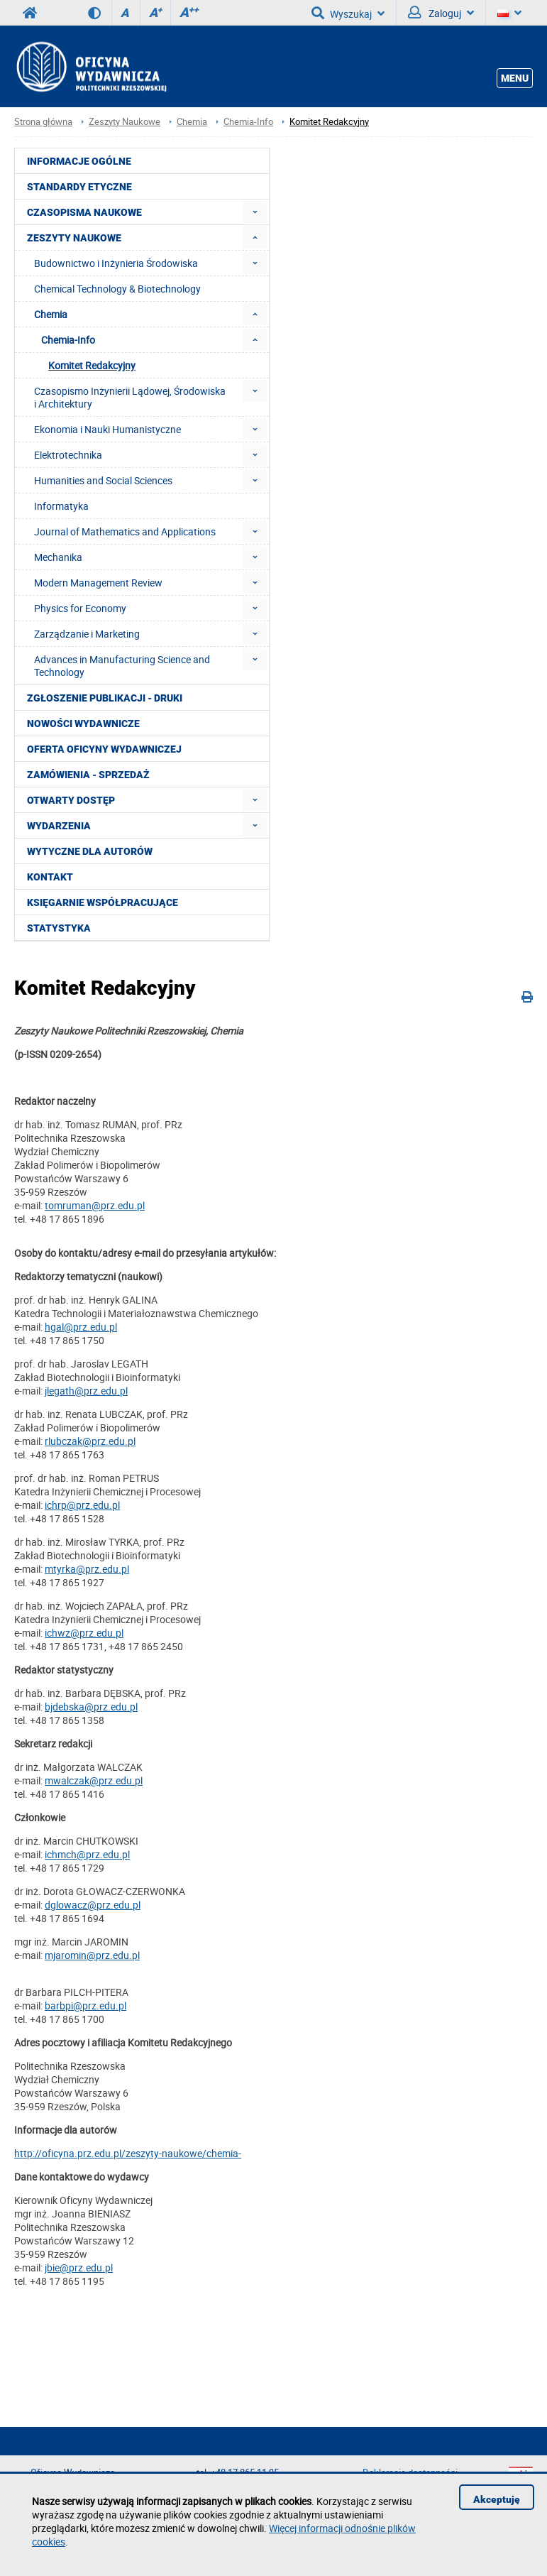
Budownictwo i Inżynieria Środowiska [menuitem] (116, 263)
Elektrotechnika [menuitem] (68, 455)
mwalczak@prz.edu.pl (94, 1780)
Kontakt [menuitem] (50, 877)
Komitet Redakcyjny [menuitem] (92, 365)
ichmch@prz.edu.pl (87, 1854)
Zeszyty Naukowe (124, 122)
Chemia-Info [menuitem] (68, 339)
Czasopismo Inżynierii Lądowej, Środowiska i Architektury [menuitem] (130, 397)
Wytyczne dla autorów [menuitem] (90, 851)
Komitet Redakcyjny (329, 122)
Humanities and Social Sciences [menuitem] (103, 480)
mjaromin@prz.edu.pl (92, 1955)
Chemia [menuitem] (50, 314)
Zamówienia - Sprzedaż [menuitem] (88, 774)
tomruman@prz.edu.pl (95, 1205)
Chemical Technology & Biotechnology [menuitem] (117, 288)
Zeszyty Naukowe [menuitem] (74, 238)
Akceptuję (496, 2499)
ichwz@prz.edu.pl (84, 1632)
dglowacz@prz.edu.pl (92, 1904)
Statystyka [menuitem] (59, 928)
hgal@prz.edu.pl (81, 1326)
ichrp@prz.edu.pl (82, 1505)
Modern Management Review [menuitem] (98, 582)
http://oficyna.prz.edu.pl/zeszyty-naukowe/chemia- (127, 2153)
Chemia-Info (248, 122)
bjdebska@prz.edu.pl (91, 1706)
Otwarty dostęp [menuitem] (71, 800)
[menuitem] (255, 212)
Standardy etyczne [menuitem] (79, 186)
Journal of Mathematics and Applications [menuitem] (125, 531)
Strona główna (43, 122)
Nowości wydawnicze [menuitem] (83, 723)
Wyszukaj (348, 13)
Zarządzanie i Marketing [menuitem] (87, 633)
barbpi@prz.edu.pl (85, 2005)
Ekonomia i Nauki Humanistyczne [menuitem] (107, 429)
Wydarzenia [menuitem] (59, 825)
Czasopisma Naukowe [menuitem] (84, 212)
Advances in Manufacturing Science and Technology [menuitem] (122, 666)
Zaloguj (441, 13)
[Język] (509, 13)
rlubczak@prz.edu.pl (90, 1441)
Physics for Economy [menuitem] (80, 608)
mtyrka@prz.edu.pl (87, 1569)
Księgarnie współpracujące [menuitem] (102, 902)
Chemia (192, 122)
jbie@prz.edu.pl (79, 2267)
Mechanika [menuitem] (58, 557)
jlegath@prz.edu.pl (86, 1390)
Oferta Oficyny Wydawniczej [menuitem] (104, 749)
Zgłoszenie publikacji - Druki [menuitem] (104, 698)
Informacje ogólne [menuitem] (79, 161)
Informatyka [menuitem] (61, 506)
